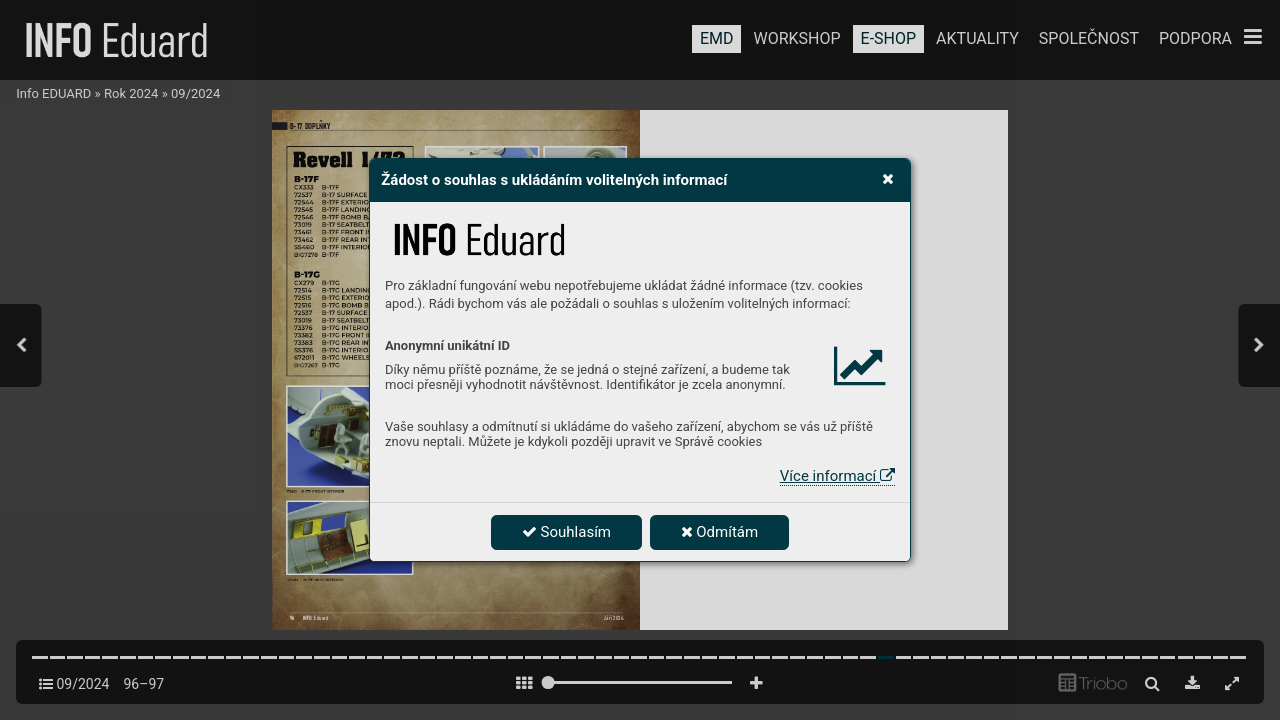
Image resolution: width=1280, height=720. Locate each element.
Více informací (837, 476)
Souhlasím (566, 532)
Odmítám (720, 532)
